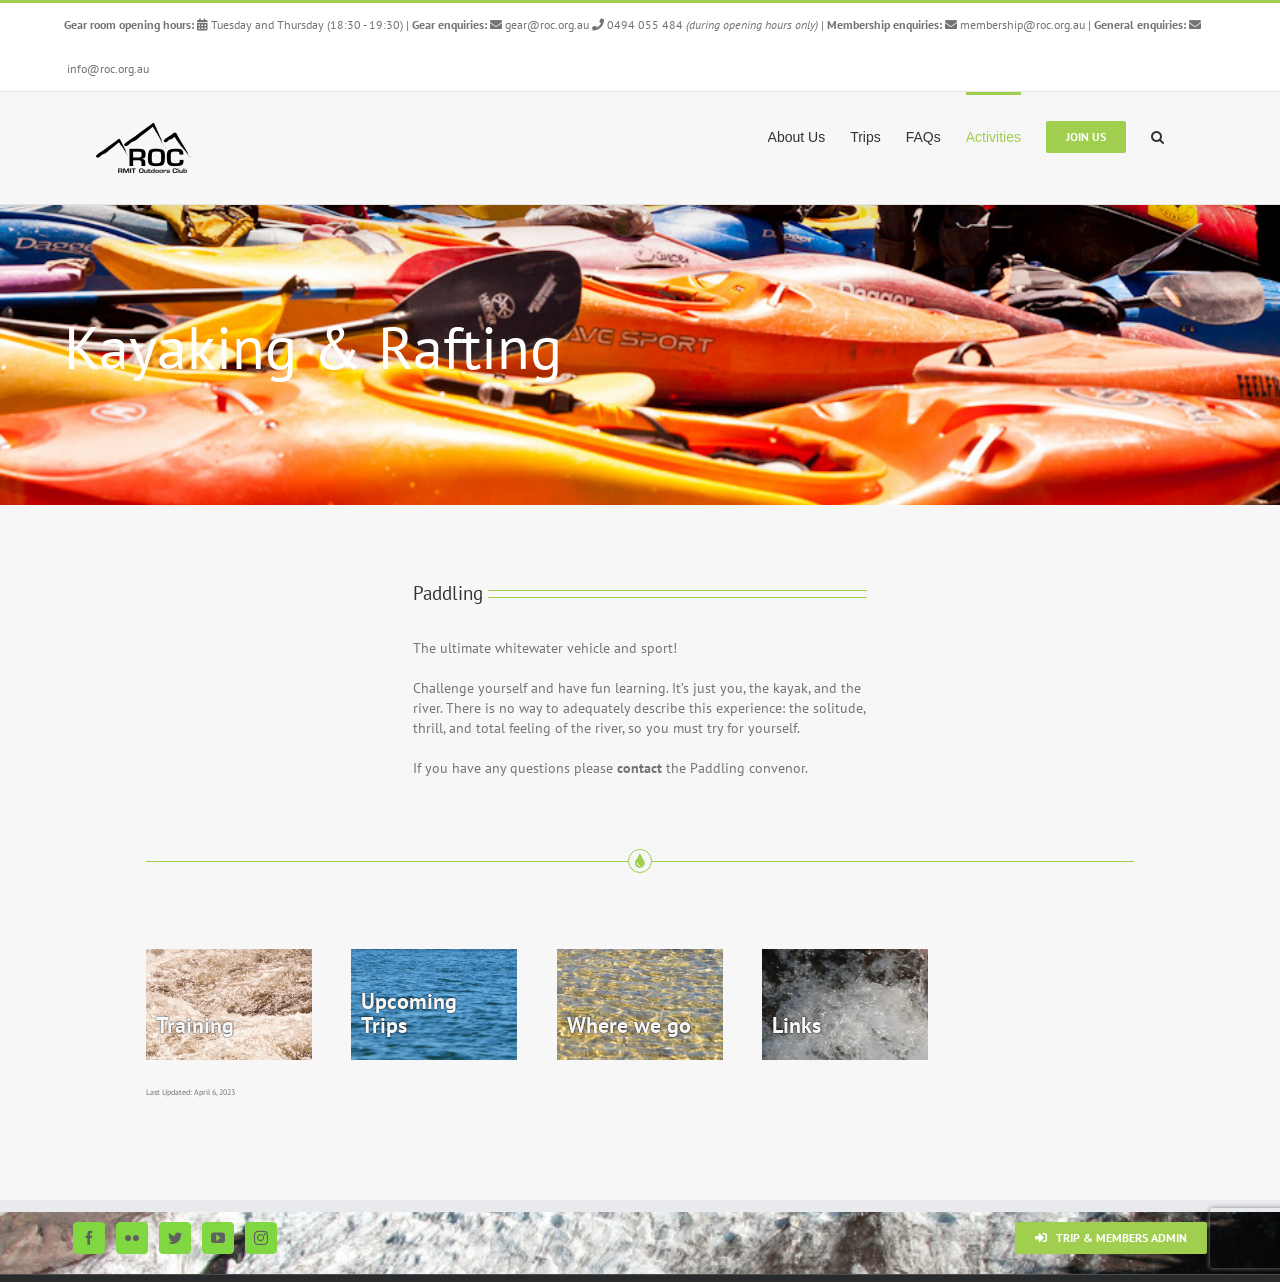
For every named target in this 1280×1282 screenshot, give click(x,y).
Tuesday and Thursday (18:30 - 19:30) (300, 24)
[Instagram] (261, 1238)
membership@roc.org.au (1016, 24)
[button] (1157, 135)
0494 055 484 (637, 24)
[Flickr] (132, 1238)
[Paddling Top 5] (640, 355)
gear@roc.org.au (539, 24)
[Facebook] (89, 1238)
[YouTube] (218, 1238)
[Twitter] (175, 1238)
